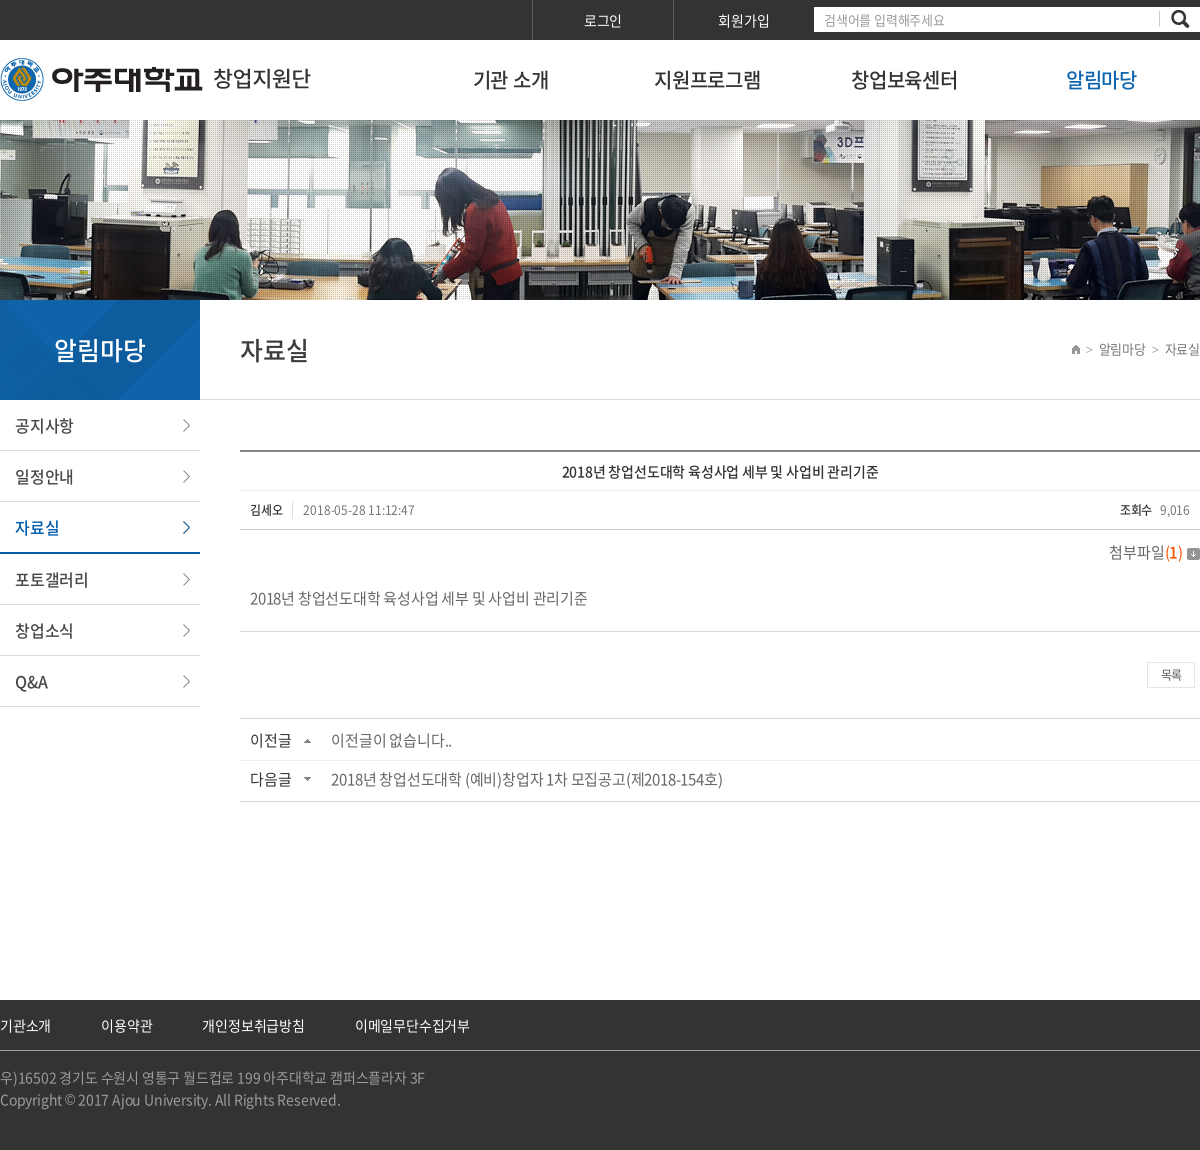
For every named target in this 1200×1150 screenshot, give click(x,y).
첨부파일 (1154, 552)
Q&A (31, 681)
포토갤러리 (52, 579)
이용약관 (126, 1025)
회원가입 (743, 20)
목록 (1171, 675)
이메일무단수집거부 (412, 1025)
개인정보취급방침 (253, 1025)
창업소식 (44, 630)
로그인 (603, 20)
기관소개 (25, 1025)
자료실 (37, 527)
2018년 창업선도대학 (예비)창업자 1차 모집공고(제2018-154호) (526, 779)
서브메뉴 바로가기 (0, 0)
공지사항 (44, 425)
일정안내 (44, 476)
